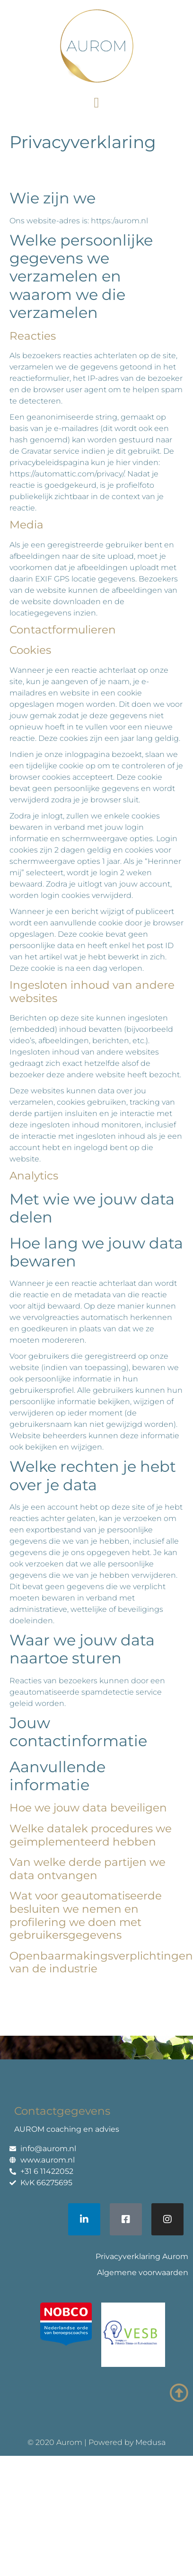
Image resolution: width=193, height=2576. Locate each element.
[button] (96, 102)
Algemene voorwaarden (142, 2272)
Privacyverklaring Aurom (142, 2256)
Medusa (150, 2442)
